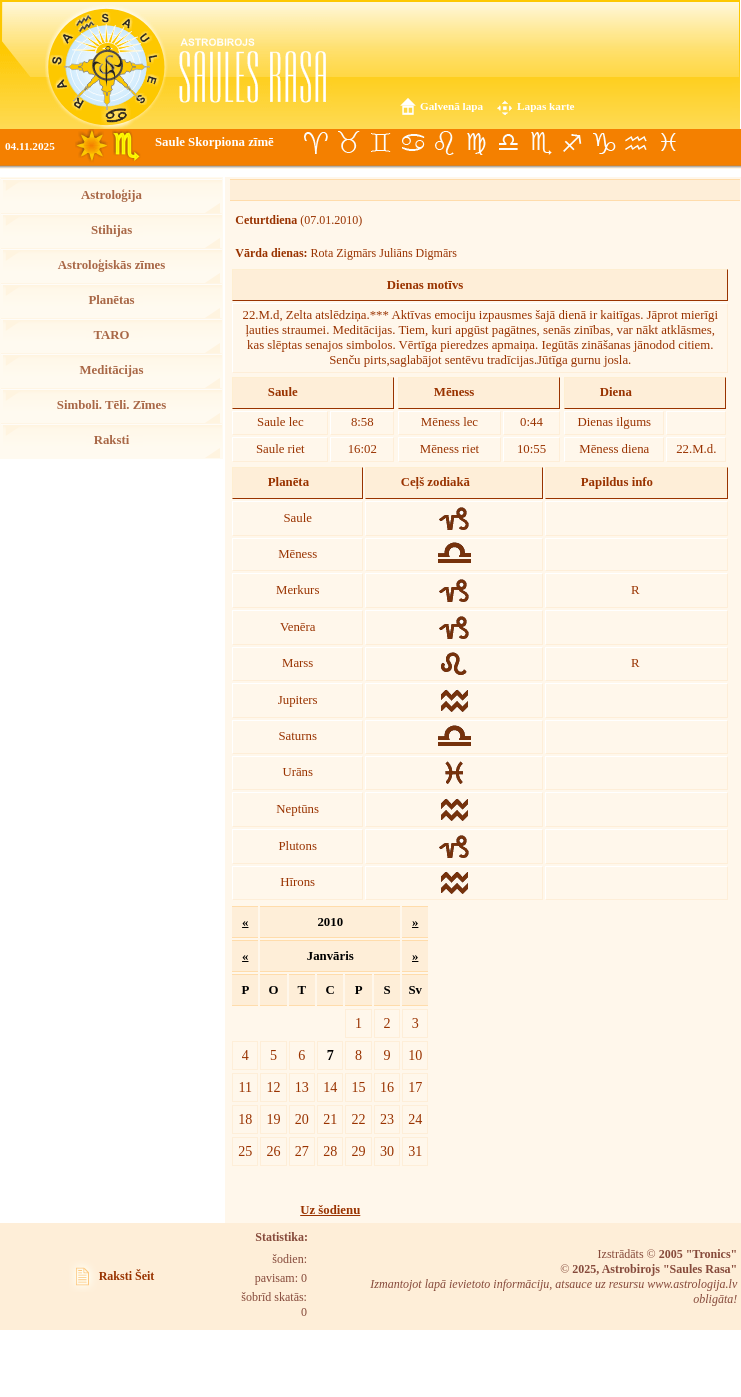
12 (273, 1087)
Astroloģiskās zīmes (111, 265)
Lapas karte (546, 106)
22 (359, 1119)
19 (273, 1119)
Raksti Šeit (127, 1276)
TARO (111, 335)
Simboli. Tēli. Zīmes (111, 405)
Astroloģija (111, 195)
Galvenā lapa (451, 106)
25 (245, 1151)
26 (273, 1151)
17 (415, 1087)
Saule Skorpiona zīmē (214, 142)
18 (245, 1119)
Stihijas (111, 230)
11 (246, 1087)
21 (330, 1119)
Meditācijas (112, 370)
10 (415, 1055)
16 (387, 1087)
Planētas (111, 300)
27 (302, 1151)
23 (387, 1119)
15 (359, 1087)
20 (302, 1119)
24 (415, 1119)
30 (387, 1151)
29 (359, 1151)
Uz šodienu (330, 1210)
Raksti (112, 440)
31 (415, 1151)
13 (302, 1087)
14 (330, 1087)
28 (330, 1151)
